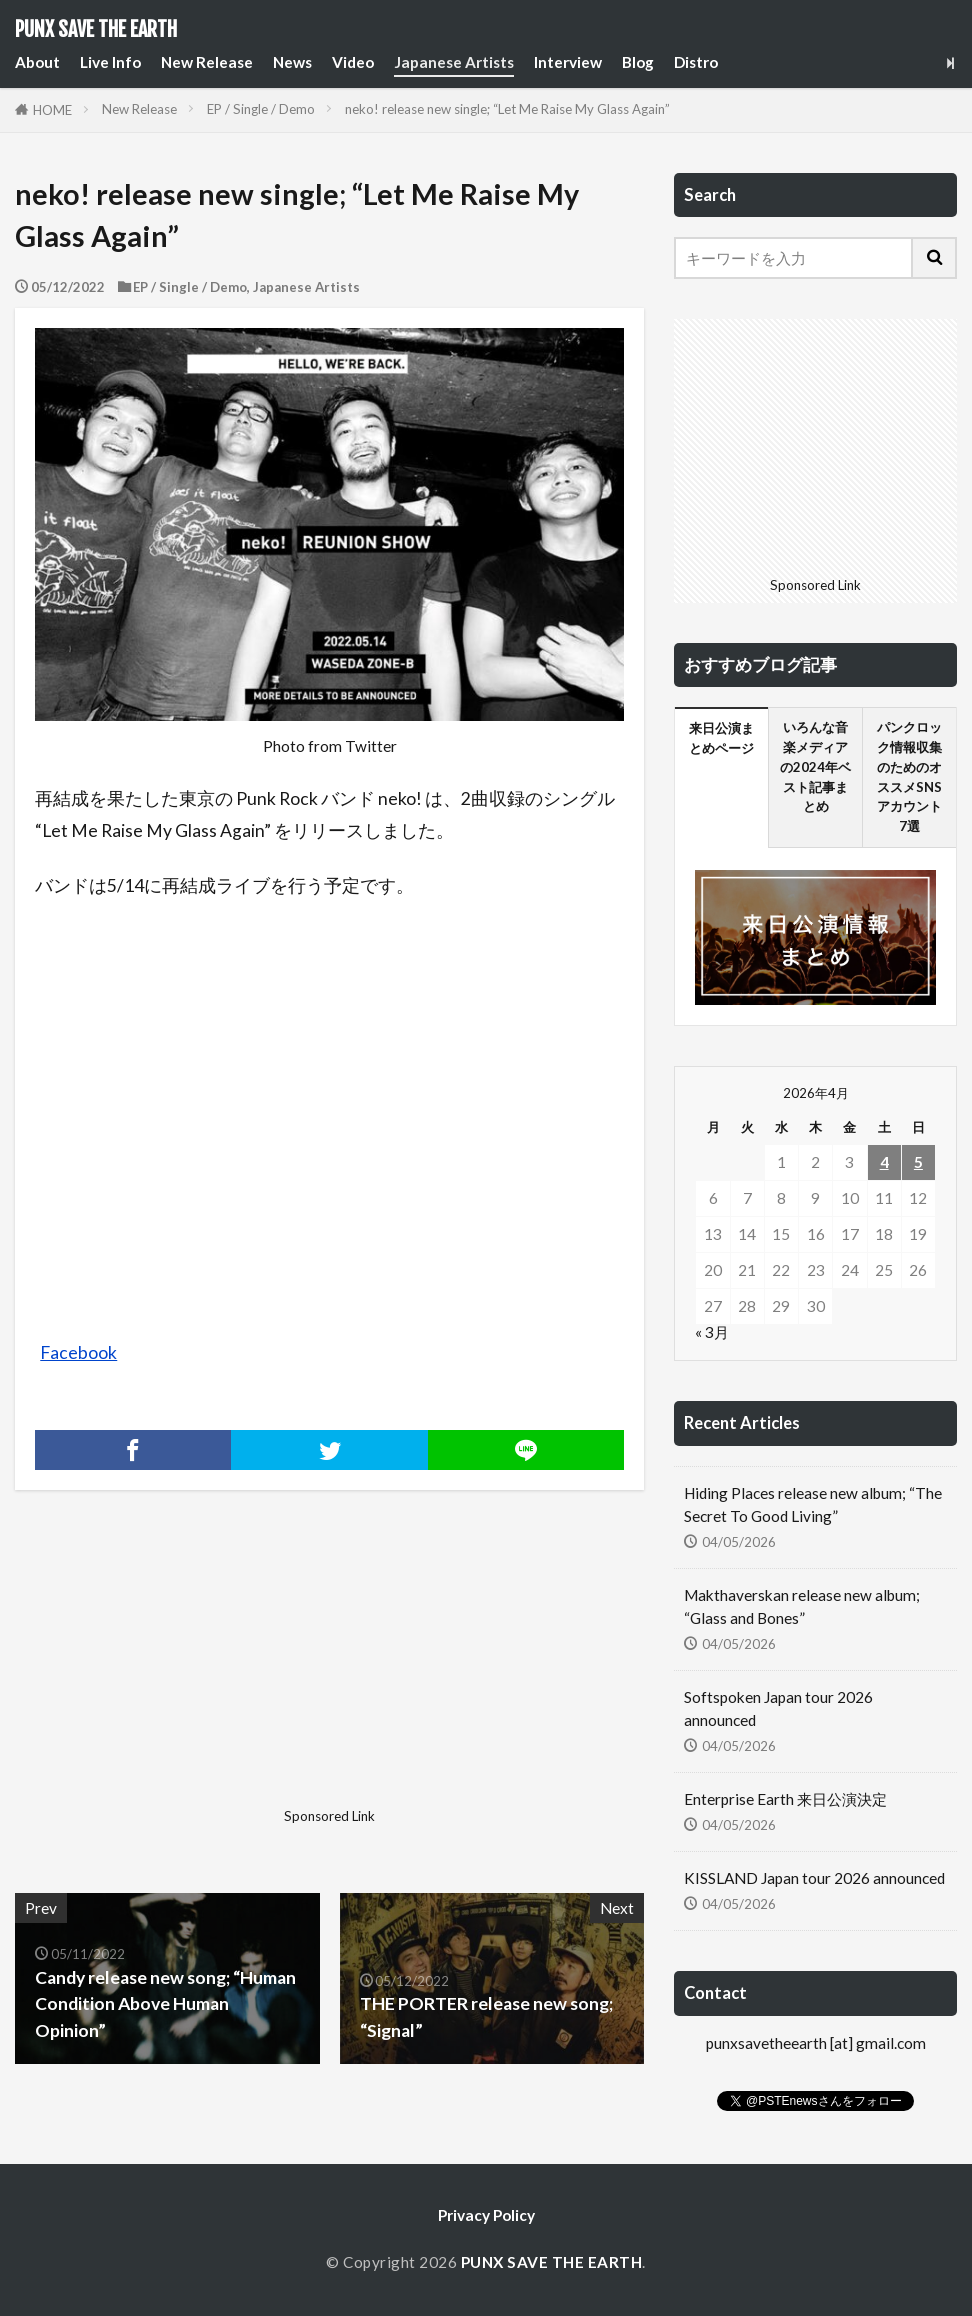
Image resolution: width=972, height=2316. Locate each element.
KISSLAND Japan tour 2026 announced (814, 1878)
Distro (696, 62)
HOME (52, 110)
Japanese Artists (454, 62)
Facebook (78, 1352)
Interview (568, 62)
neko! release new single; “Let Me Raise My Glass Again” (507, 109)
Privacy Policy (486, 2215)
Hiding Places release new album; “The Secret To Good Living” (813, 1504)
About (37, 62)
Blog (638, 62)
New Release (207, 62)
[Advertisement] (170, 1675)
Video (353, 62)
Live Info (110, 62)
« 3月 (712, 1332)
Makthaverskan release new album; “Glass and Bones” (802, 1606)
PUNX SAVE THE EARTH (96, 30)
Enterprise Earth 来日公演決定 (785, 1799)
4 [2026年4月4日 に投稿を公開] (884, 1162)
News (292, 62)
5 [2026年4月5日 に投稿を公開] (918, 1162)
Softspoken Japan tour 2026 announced (778, 1708)
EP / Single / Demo (261, 109)
